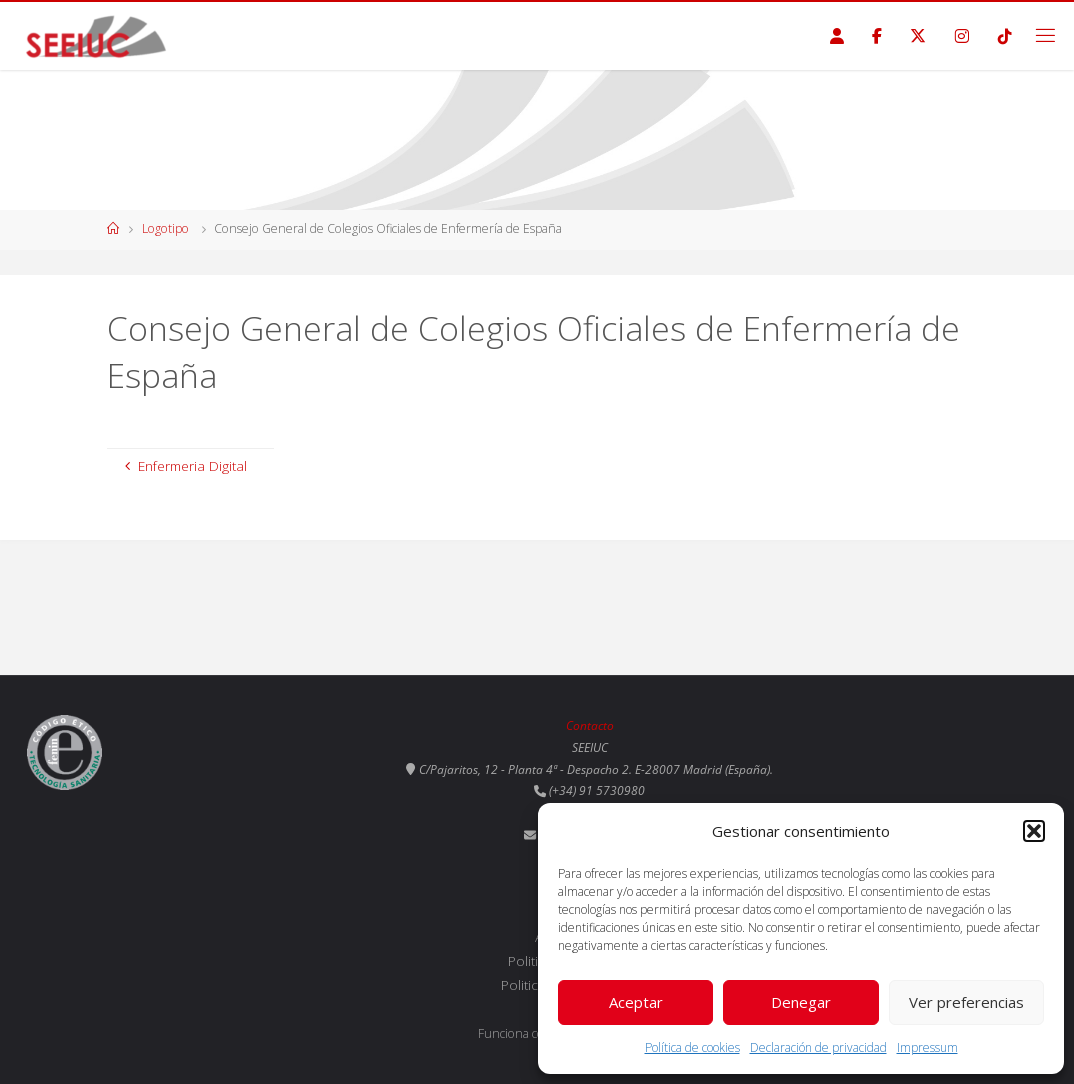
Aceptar (636, 1002)
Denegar (801, 1002)
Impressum (927, 1047)
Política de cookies (692, 1047)
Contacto (590, 725)
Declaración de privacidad (818, 1047)
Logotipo (165, 228)
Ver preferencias (966, 1002)
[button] (1034, 831)
